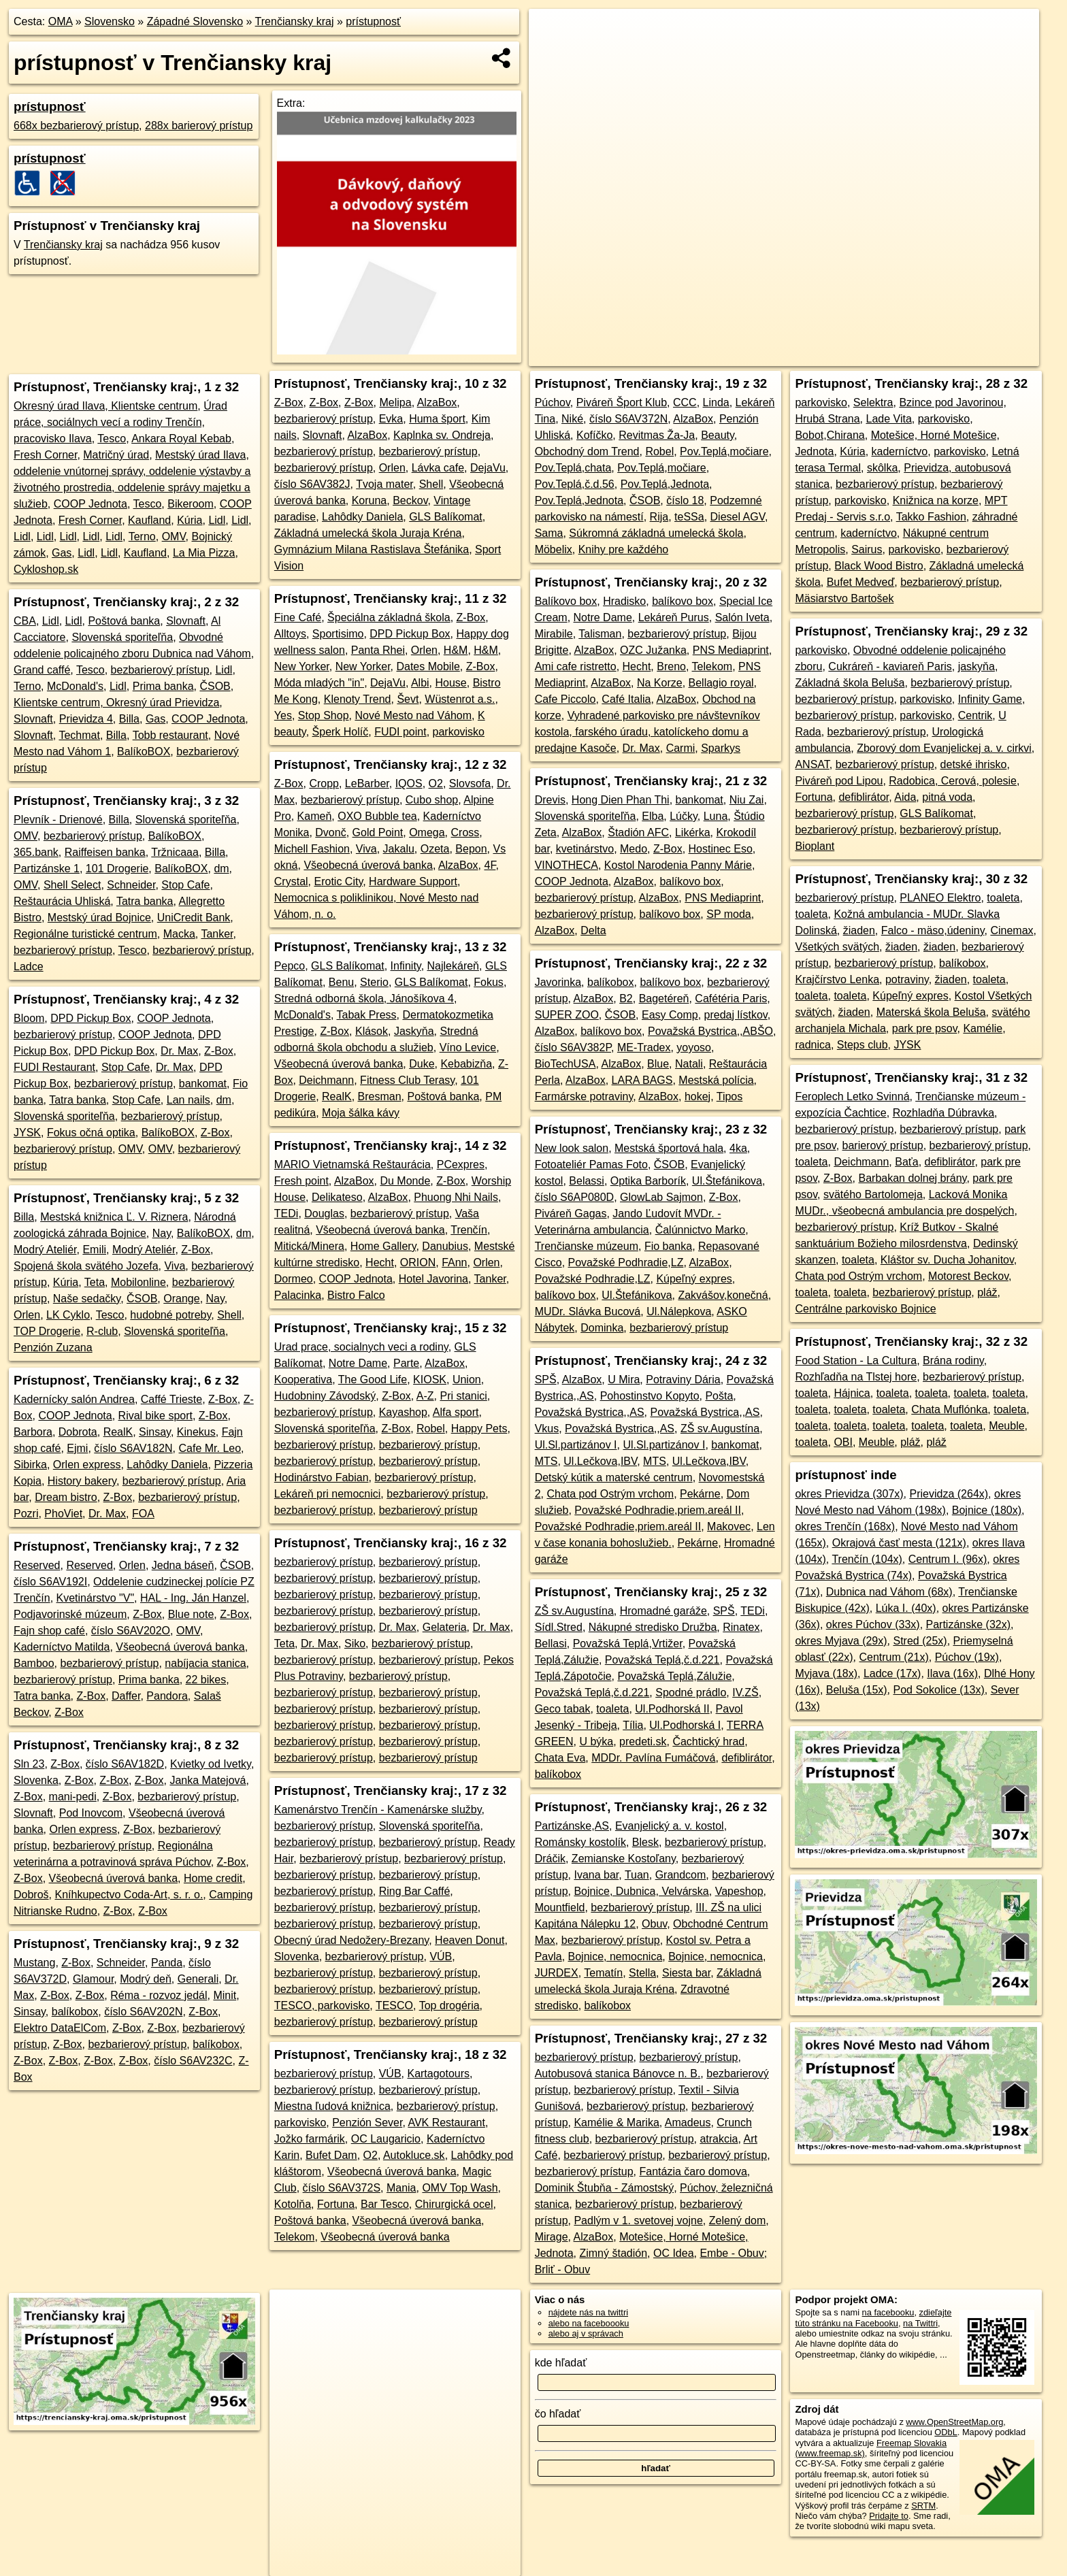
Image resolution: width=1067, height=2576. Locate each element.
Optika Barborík (648, 1181)
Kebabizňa (466, 1064)
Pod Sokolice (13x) (939, 1690)
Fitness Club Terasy (407, 1080)
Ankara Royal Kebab (181, 438)
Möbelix (553, 549)
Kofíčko (594, 435)
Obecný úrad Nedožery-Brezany (351, 1940)
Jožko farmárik (309, 2139)
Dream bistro (66, 1497)
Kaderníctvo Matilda (62, 1647)
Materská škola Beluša (931, 1012)
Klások (371, 1031)
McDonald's (75, 686)
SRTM (923, 2505)
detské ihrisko (973, 764)
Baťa (906, 1162)
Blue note (191, 1614)
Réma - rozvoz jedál (158, 1995)
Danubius (445, 1246)
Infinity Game (990, 699)
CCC (685, 402)
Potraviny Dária (683, 1379)
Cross (465, 832)
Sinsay (155, 1432)
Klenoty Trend (357, 699)
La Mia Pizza (204, 553)
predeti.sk (642, 1741)
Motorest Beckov (968, 1276)
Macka (179, 934)
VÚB (440, 1956)
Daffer (126, 1696)
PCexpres (461, 1164)
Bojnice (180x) (986, 1510)
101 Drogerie (117, 868)
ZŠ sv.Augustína (719, 1428)
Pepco (289, 966)
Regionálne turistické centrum (85, 934)
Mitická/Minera (309, 1246)
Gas (61, 553)
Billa (129, 719)
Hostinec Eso (721, 849)
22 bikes (206, 1679)
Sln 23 (29, 1764)
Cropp (324, 783)
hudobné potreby (170, 1315)
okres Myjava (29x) (841, 1641)
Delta (593, 930)
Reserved (37, 1565)
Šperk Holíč (340, 732)
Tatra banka (145, 901)
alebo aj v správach (585, 2333)
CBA (25, 621)
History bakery (82, 1481)
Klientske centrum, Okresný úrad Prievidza (116, 702)
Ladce (29, 966)
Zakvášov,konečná (723, 1295)
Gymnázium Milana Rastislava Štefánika (371, 549)
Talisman (599, 634)
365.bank (36, 852)
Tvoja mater (384, 484)
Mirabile (554, 634)
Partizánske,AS (572, 1826)
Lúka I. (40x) (906, 1608)
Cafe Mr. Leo (210, 1448)
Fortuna (336, 2204)
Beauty (717, 435)
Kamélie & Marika (616, 2122)
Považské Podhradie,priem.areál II (657, 1510)
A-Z (425, 1396)
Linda (716, 402)
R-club (102, 1331)
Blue (658, 1064)
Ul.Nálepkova (678, 1311)
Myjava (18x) (826, 1673)
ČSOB (214, 686)
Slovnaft (186, 621)
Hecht (379, 1262)
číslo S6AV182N (133, 1448)
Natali (689, 1064)
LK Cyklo (68, 1315)
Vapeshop (739, 1891)
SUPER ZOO (567, 1015)
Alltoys (290, 634)
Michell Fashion (312, 849)
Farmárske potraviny (584, 1096)
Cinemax (1011, 930)
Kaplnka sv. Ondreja (442, 435)
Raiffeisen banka (105, 852)
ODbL (945, 2432)
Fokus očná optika (91, 1132)
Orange (181, 1298)
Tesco (111, 438)
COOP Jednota (90, 504)
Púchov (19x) (967, 1657)
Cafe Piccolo (565, 699)
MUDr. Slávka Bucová (588, 1311)
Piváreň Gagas (571, 1213)
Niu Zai (746, 800)
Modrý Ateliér (45, 1249)
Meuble (1006, 1426)
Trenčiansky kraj (294, 21)
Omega (426, 832)
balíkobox (75, 2011)
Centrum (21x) (893, 1657)
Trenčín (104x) (867, 1559)
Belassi (586, 1181)
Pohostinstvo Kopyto (650, 1396)
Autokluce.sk (414, 2155)
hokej (697, 1096)
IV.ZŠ (745, 1692)
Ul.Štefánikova (727, 1181)
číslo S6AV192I (50, 1581)
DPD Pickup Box (90, 1018)
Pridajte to (888, 2516)
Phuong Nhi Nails (456, 1197)
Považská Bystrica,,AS (589, 1412)
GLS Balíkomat (445, 517)
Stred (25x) (920, 1641)
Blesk (645, 1842)
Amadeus (688, 2122)
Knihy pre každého (623, 549)
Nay (161, 1233)
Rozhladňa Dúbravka (943, 1113)
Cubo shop (432, 800)
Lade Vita (889, 419)
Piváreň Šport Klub (621, 402)
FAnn (454, 1262)
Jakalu (398, 849)
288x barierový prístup (198, 125)
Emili (94, 1249)
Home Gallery (383, 1246)
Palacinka (297, 1295)
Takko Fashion (931, 517)
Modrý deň (145, 1979)
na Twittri (920, 2323)
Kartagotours (438, 2073)
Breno (671, 666)
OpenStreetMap (771, 356)
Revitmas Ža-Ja (657, 435)
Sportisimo (338, 634)
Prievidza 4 (86, 719)
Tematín (603, 1973)
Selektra (873, 402)
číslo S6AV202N (143, 2011)
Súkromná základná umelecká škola (656, 533)
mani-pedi (73, 1796)
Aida (905, 797)
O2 (436, 783)
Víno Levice (468, 1047)
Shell (229, 1315)
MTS (546, 1461)
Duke (421, 1064)
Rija (659, 517)
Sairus (866, 549)
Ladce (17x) (892, 1673)
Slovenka (36, 1780)
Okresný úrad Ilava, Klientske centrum (105, 406)
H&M (456, 650)
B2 (626, 998)
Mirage (551, 2237)
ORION (418, 1262)
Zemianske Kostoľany (624, 1858)
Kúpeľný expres (694, 1279)
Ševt (407, 699)
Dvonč (330, 832)
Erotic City (338, 881)
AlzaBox (437, 402)
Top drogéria (449, 2005)
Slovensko (109, 21)
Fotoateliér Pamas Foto (591, 1164)
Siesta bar (686, 1973)
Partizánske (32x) (968, 1624)
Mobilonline (138, 1282)
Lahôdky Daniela (167, 1464)
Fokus (489, 982)
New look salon (572, 1148)
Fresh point (301, 1181)
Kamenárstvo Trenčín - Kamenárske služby (378, 1809)
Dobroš (31, 1894)
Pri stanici (463, 1396)
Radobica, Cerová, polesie (953, 781)
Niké (572, 419)
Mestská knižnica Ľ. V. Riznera (114, 1217)
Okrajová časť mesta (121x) (899, 1543)
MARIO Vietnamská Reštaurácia (352, 1164)
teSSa (689, 517)
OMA (60, 21)
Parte (406, 1363)
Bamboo (34, 1663)
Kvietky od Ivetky (210, 1764)
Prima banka (163, 686)
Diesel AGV (737, 517)
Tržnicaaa (175, 852)
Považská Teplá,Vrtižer (628, 1643)
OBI (843, 1442)
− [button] (552, 53)
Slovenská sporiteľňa (122, 637)
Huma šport (437, 419)
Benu (341, 982)
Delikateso (337, 1197)
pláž (987, 1292)
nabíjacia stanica (205, 1663)
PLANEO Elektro (940, 898)
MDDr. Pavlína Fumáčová (653, 1758)
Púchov (552, 402)
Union (467, 1379)
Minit (224, 1995)
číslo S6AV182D (125, 1764)
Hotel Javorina (433, 1279)
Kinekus (196, 1432)
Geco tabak (563, 1709)
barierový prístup (882, 1145)
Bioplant (814, 846)
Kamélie (982, 1028)
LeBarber (367, 783)
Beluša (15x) (856, 1690)
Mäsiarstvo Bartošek (844, 598)
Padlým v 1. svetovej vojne (638, 2220)
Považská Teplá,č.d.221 (662, 1660)
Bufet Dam (331, 2155)
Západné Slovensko (195, 21)
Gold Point (378, 832)
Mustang (34, 1962)
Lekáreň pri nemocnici (327, 1494)
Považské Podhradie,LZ (626, 1262)
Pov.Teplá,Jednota (665, 484)
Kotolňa (292, 2204)
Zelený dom (737, 2220)
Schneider (131, 885)
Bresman (379, 1096)
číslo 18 (685, 500)
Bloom (29, 1018)
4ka (738, 1148)
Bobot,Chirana (829, 435)
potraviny (907, 979)
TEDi (286, 1213)
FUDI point (400, 732)
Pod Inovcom (90, 1813)
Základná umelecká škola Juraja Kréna (368, 533)
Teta (94, 1282)
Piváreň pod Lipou (839, 781)
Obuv (654, 1924)
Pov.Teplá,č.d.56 (574, 484)
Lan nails (188, 1100)
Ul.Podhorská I (685, 1725)
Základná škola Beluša (849, 683)
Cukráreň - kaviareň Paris (889, 666)
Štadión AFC (638, 832)
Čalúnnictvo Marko (700, 1230)
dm (221, 868)
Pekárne (700, 1494)
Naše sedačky (86, 1298)
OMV (174, 536)
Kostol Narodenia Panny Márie (678, 865)
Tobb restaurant (170, 735)
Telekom (294, 2237)
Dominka (601, 1328)
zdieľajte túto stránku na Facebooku (873, 2317)
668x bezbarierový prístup (76, 125)
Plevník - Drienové (58, 819)
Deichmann (326, 1080)
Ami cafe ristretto (576, 666)
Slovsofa (470, 783)
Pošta (719, 1396)
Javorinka (558, 982)
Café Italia (626, 699)
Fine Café (297, 617)
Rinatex (741, 1627)
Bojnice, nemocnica (615, 1956)
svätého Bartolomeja (873, 1194)
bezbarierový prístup (160, 670)
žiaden (859, 930)
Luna (716, 816)
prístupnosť (373, 21)
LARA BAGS (642, 1080)
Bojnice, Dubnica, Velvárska (641, 1891)
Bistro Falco (355, 1295)
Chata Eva (560, 1758)
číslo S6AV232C (193, 2060)
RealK (118, 1432)
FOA (143, 1513)
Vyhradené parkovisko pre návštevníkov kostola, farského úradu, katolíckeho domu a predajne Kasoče (647, 732)
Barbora (33, 1432)
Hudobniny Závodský (325, 1396)
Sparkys (720, 748)
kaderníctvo (900, 451)
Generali (198, 1979)
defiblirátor (746, 1758)
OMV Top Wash (459, 2188)
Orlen (27, 1315)
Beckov (410, 500)
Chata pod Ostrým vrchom (610, 1494)
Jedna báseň (183, 1565)
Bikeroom (190, 504)
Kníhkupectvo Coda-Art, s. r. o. (128, 1894)
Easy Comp (670, 1015)
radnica (812, 1045)
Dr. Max (179, 1051)
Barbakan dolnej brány (913, 1178)
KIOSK (429, 1379)
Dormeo (293, 1279)
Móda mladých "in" (319, 683)
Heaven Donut (469, 1940)
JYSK (27, 1132)
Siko (354, 1643)
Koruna (369, 500)
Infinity (406, 966)
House (451, 683)
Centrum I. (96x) (947, 1559)
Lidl (216, 520)
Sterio (374, 982)
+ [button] (552, 32)
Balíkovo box (566, 601)
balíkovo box (682, 601)
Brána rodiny (953, 1360)
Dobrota (78, 1432)
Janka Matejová (207, 1780)
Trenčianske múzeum (586, 1246)
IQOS (409, 783)
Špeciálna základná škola (388, 617)
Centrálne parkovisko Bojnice (865, 1309)
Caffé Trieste (171, 1399)
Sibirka (30, 1464)
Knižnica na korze (936, 500)
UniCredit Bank (194, 917)
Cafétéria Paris (731, 998)
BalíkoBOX (143, 751)
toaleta (612, 1709)
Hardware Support (413, 881)
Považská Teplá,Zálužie (674, 1676)
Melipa (396, 402)
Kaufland (149, 520)
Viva (174, 1266)
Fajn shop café (49, 1630)
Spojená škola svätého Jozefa (86, 1266)
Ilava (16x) (952, 1673)
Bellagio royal (721, 683)
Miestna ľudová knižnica (332, 2106)
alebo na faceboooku (588, 2323)
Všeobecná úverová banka (180, 1647)
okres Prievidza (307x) (849, 1494)
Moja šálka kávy (360, 1113)
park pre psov (924, 1028)
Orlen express (87, 1464)
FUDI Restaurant (54, 1067)
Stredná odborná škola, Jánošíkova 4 (364, 998)
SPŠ (546, 1379)
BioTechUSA (565, 1064)
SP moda (728, 914)
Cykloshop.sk (46, 569)
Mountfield (560, 1907)
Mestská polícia (715, 1080)
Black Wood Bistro (878, 566)
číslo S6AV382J (312, 484)
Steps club (862, 1045)
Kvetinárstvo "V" (95, 1598)
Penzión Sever (367, 2122)
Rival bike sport (155, 1415)
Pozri (26, 1513)
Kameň (314, 816)
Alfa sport (456, 1412)
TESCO (394, 2005)
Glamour (93, 1979)
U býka (596, 1741)
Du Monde (405, 1181)
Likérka (692, 832)
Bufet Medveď (861, 582)
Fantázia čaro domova (692, 2171)
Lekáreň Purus (673, 617)
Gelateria (445, 1627)
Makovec (729, 1526)
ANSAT (812, 764)
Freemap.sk (841, 356)
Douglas (324, 1213)
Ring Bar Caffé (414, 1891)
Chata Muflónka (949, 1409)
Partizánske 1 (47, 868)
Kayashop (403, 1412)
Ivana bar (596, 1875)
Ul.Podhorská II (672, 1709)
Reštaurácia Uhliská (62, 901)
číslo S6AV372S (341, 2188)
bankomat (203, 1083)
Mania (401, 2188)
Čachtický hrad (708, 1741)
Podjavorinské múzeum (70, 1614)
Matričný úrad (116, 455)
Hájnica (852, 1393)
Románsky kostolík (580, 1842)
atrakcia (719, 2139)
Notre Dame (358, 1363)
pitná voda (947, 797)
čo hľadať (558, 2414)
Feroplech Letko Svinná (852, 1096)
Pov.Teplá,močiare (724, 451)
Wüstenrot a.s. (460, 699)
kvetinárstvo (585, 849)
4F (489, 865)
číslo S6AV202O (130, 1630)
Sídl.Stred (558, 1627)
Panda (166, 1962)
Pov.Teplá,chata (573, 468)
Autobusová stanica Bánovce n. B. (618, 2073)
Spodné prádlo (690, 1692)
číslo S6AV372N (628, 419)
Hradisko (624, 601)
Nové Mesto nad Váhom (413, 715)
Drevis (550, 800)
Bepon (471, 849)
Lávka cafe (438, 468)
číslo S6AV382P (573, 1047)
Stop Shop (323, 715)
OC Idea (673, 2253)
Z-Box (218, 1051)
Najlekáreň (453, 966)
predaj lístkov (736, 1015)
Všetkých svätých (837, 947)
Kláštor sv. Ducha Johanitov (947, 1260)
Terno (142, 536)
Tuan (637, 1875)
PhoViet (63, 1513)
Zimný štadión (613, 2253)
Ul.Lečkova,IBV (600, 1461)
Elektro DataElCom (60, 2028)
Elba (652, 816)
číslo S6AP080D (574, 1197)
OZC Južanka (653, 650)
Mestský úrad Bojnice (99, 917)
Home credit (213, 1878)
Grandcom (680, 1875)
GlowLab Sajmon (661, 1197)
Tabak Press (367, 1015)
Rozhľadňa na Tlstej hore (856, 1377)
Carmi (680, 748)
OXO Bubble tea (377, 816)
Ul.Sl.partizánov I (576, 1445)
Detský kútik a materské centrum (614, 1477)
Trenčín (468, 1230)
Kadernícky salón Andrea (74, 1399)
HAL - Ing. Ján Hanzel (193, 1598)
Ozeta (435, 849)
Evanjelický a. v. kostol (669, 1826)
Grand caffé (42, 670)
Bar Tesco (385, 2204)
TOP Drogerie (47, 1331)
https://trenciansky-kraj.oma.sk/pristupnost (960, 356)
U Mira (624, 1379)
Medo (633, 849)
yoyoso (693, 1047)
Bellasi (551, 1643)
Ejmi (77, 1448)
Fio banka (668, 1246)
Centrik (975, 715)
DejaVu (488, 468)
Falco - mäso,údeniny (933, 930)
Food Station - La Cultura (856, 1360)
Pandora (167, 1696)
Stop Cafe (185, 885)
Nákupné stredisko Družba (653, 1627)
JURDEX (556, 1973)
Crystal (291, 881)
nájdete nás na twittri (588, 2312)
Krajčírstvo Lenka (837, 979)
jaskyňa (976, 666)
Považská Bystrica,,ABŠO (710, 1031)
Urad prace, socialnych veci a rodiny (361, 1347)
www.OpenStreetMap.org (954, 2422)
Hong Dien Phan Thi (621, 800)
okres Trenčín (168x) (845, 1526)
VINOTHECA (566, 865)
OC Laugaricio (386, 2139)
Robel (430, 1428)
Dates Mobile (427, 666)
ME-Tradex (644, 1047)
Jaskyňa (414, 1031)
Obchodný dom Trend (587, 451)
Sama (549, 533)
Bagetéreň (664, 998)
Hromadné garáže (663, 1611)
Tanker (217, 934)
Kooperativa (303, 1379)
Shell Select (72, 885)
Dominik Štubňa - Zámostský (604, 2188)
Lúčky (683, 816)
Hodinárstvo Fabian (321, 1477)
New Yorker (301, 666)
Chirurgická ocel (454, 2204)
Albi (420, 683)
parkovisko (459, 732)
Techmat (79, 735)
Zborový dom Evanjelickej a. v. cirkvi (944, 748)
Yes (283, 715)
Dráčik (550, 1858)
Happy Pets (479, 1428)
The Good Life (372, 1379)
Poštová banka (124, 621)
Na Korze (660, 683)
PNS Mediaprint (731, 650)
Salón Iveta (742, 617)
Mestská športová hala (668, 1148)
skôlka (882, 468)
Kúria (189, 520)
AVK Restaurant (446, 2122)
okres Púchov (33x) (873, 1624)
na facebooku (888, 2312)
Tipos (730, 1096)
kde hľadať (561, 2362)
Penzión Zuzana (53, 1347)
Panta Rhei (378, 650)
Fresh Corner (45, 455)
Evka (391, 419)
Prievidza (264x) (949, 1494)
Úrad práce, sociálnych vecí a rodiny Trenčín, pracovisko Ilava (120, 422)
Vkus (547, 1428)
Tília (633, 1725)
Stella (642, 1973)
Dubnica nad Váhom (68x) (889, 1592)
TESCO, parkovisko (322, 2005)
